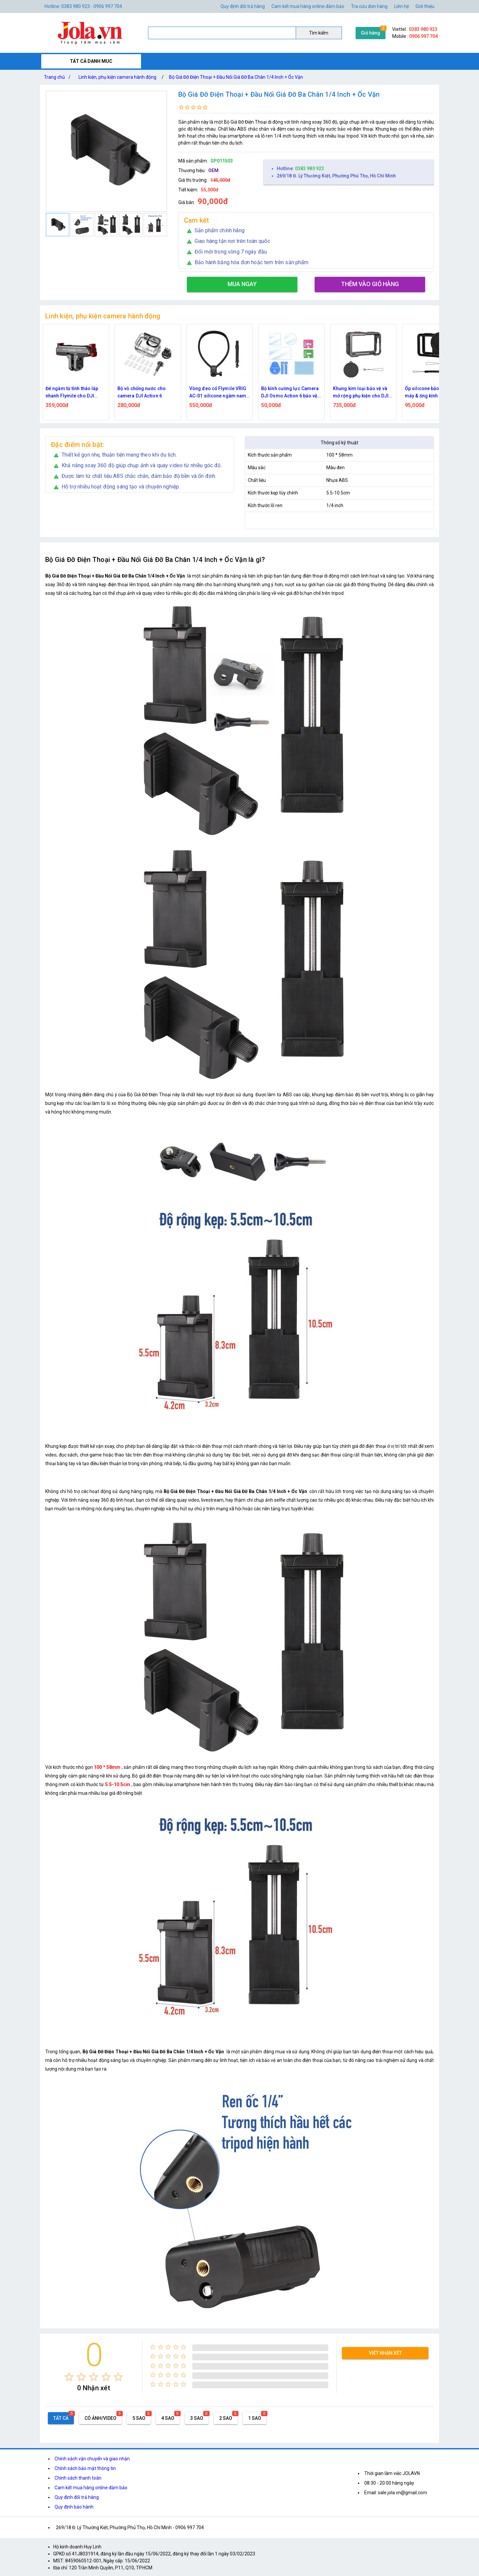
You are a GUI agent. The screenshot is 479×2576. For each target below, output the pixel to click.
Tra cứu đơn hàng (369, 6)
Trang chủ (58, 77)
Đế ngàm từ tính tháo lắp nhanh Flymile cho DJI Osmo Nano (72, 392)
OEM (213, 170)
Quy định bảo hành (74, 2507)
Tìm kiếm (318, 33)
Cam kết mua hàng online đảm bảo (307, 6)
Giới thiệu (424, 6)
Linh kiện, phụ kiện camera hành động (117, 77)
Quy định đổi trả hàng (243, 6)
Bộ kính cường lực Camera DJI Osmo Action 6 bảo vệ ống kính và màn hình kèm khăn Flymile (290, 392)
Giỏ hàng (370, 33)
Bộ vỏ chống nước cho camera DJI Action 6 (141, 392)
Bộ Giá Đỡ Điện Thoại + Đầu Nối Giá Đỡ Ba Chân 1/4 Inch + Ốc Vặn (236, 77)
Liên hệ (401, 6)
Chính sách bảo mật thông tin (85, 2468)
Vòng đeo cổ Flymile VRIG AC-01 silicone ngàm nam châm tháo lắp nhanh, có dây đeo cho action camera (219, 392)
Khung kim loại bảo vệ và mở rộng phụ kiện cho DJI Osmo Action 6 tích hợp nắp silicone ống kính (363, 392)
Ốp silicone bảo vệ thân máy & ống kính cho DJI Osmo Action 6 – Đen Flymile (430, 392)
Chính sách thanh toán (78, 2478)
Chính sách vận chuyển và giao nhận (92, 2458)
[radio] (69, 2377)
